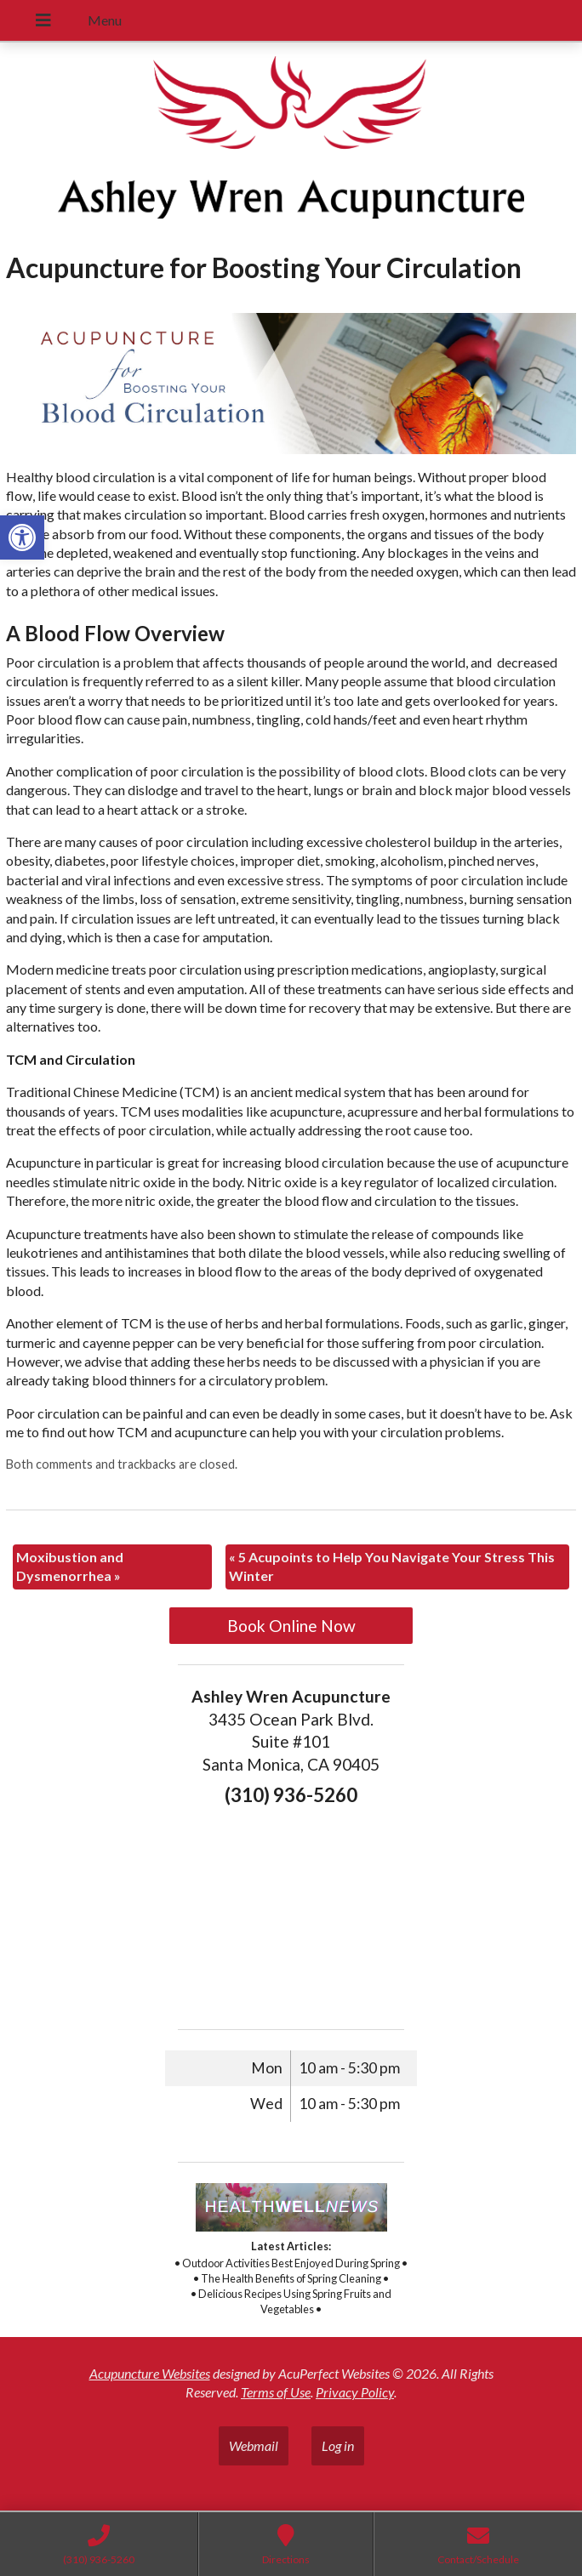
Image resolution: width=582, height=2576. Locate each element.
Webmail (253, 2445)
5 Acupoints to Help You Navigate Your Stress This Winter (392, 1566)
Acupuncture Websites (149, 2373)
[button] (22, 537)
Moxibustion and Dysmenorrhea (69, 1566)
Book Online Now (291, 1625)
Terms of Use (276, 2392)
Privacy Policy (355, 2392)
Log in (338, 2445)
